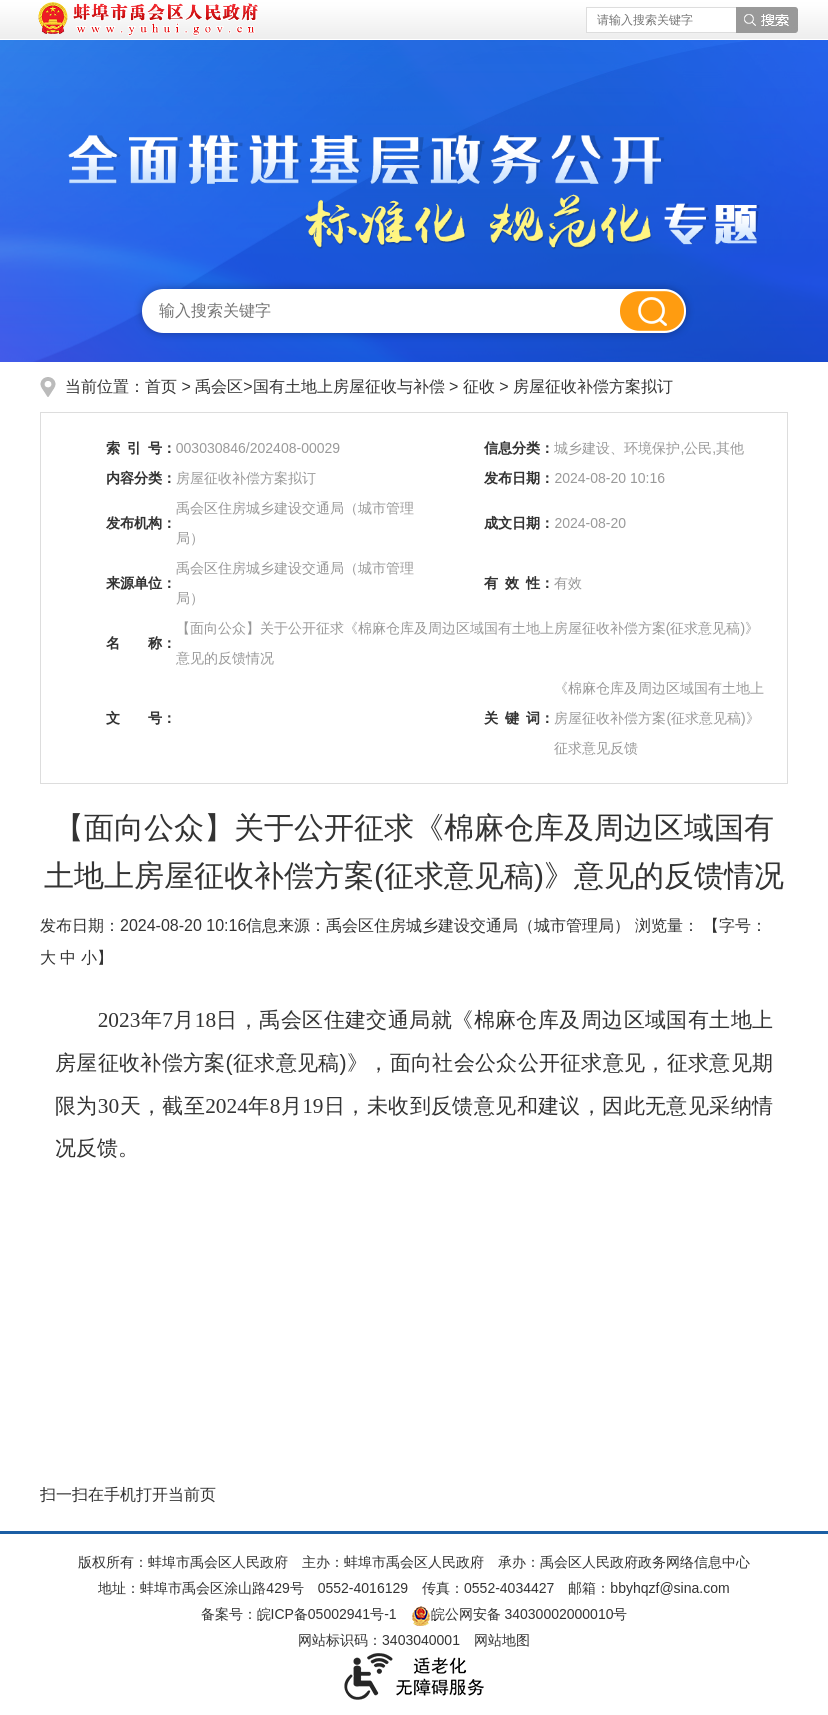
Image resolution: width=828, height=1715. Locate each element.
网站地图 (502, 1640)
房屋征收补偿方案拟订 (593, 386)
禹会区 (219, 386)
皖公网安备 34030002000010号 (519, 1614)
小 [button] (89, 957)
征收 (481, 386)
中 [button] (68, 957)
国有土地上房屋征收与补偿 (351, 386)
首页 (161, 386)
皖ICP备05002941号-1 (327, 1614)
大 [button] (48, 957)
